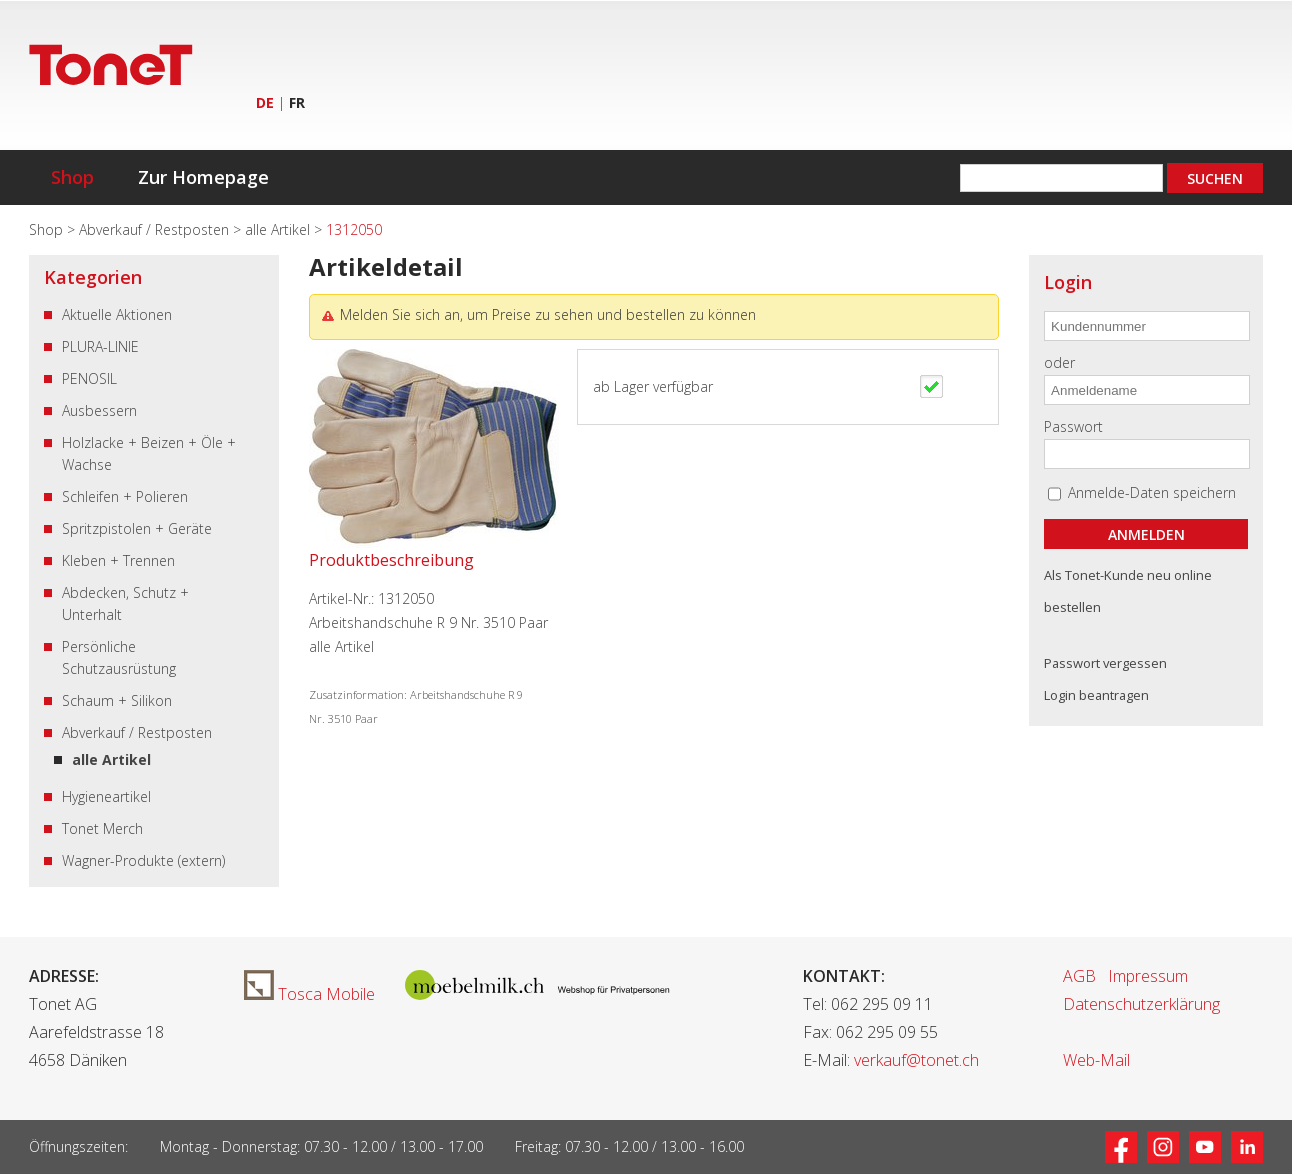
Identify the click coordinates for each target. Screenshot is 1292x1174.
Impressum (1148, 976)
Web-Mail (1096, 1060)
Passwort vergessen (1105, 663)
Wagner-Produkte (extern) (143, 860)
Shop (72, 177)
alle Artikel (279, 229)
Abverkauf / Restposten (156, 229)
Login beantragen (1096, 695)
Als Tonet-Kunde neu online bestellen (1128, 591)
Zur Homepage (203, 177)
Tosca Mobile (309, 994)
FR (297, 102)
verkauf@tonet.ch (916, 1060)
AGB (1079, 976)
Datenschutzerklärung (1141, 1004)
